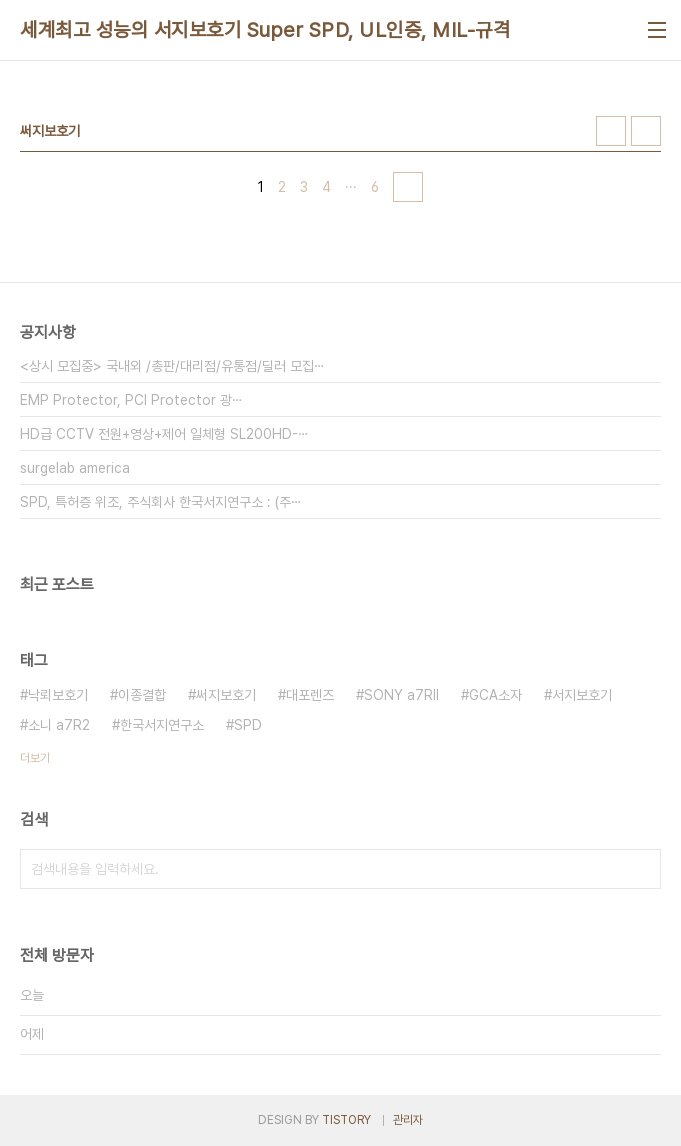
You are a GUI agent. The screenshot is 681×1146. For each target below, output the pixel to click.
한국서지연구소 (162, 725)
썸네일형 (611, 131)
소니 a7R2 (59, 725)
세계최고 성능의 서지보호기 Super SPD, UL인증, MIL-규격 (265, 30)
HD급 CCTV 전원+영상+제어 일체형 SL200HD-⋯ (164, 434)
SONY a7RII (401, 695)
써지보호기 (226, 695)
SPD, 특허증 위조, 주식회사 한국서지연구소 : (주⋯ (161, 502)
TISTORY (346, 1120)
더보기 (35, 758)
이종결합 (142, 695)
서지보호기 (582, 695)
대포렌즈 (310, 695)
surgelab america (75, 468)
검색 (641, 869)
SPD (248, 725)
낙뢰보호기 (58, 695)
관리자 (408, 1120)
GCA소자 (495, 695)
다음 (408, 187)
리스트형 (646, 131)
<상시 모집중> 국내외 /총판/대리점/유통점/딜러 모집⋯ (172, 366)
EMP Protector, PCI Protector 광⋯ (131, 400)
